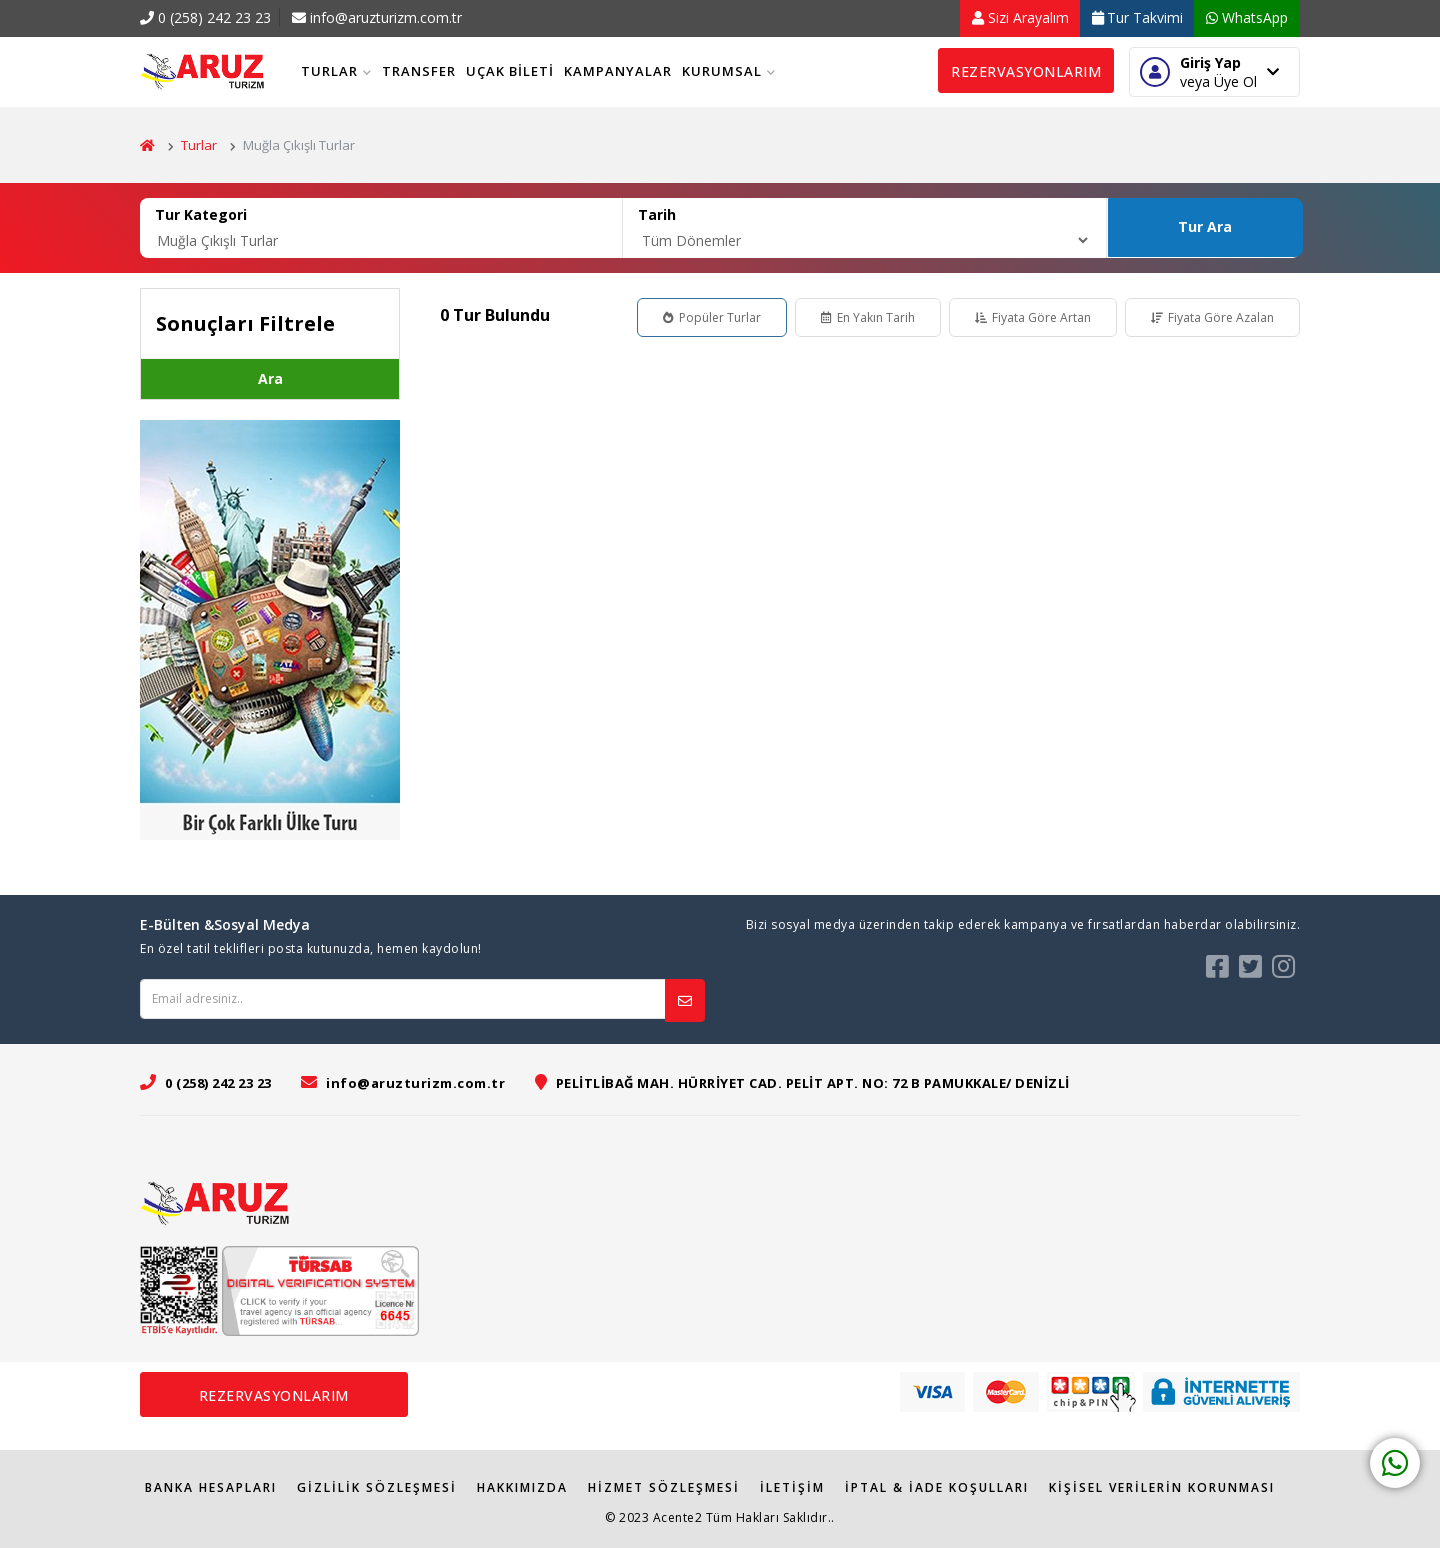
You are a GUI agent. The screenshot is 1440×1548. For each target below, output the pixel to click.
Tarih (657, 214)
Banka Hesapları (211, 1487)
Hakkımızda (522, 1487)
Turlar (336, 71)
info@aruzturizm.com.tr (377, 17)
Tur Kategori (201, 214)
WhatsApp (1247, 17)
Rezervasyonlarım (1026, 71)
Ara (270, 378)
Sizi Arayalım (1020, 17)
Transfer (419, 71)
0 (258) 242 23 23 (205, 17)
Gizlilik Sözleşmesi (377, 1487)
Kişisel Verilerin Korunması (1162, 1487)
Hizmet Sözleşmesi (664, 1487)
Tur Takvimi (1137, 17)
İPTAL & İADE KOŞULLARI (937, 1487)
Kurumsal (729, 71)
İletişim (792, 1487)
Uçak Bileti (510, 71)
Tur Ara (1205, 226)
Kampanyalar (618, 71)
